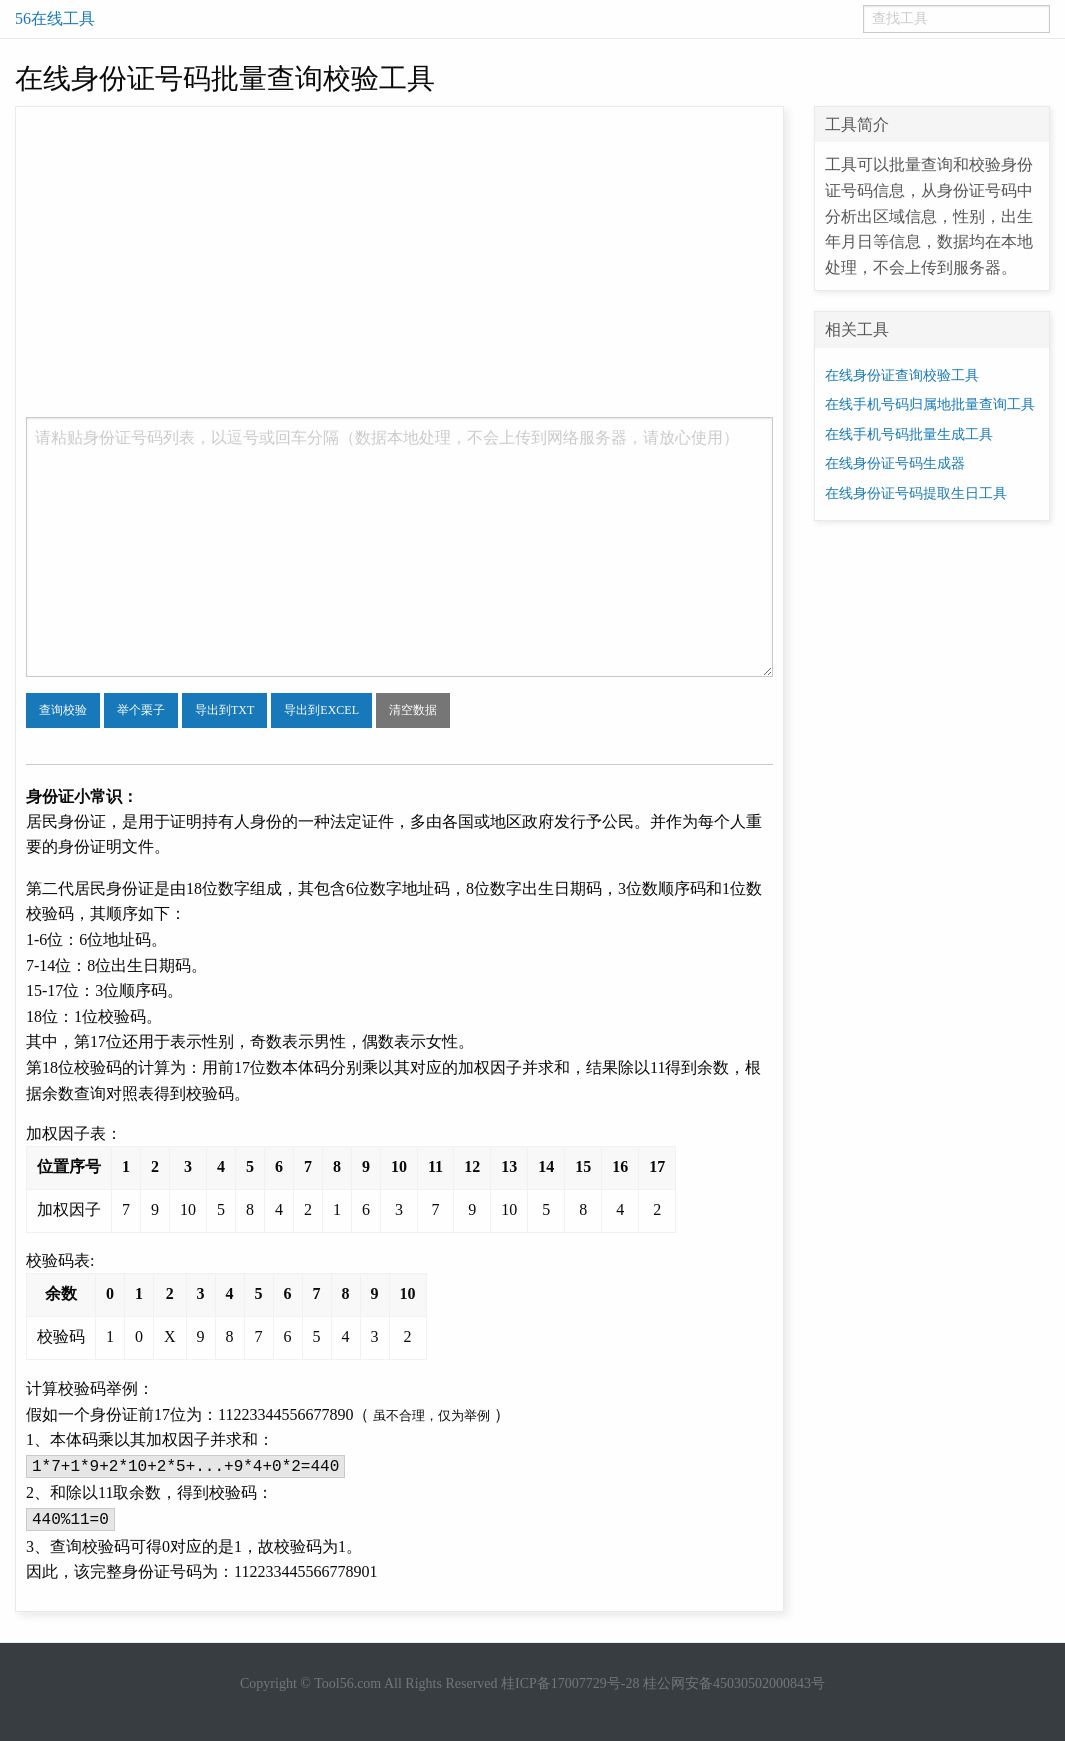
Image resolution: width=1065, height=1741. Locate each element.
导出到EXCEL (321, 710)
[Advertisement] (399, 267)
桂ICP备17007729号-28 (570, 1683)
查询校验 (63, 710)
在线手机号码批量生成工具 (909, 434)
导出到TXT (224, 710)
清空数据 (413, 710)
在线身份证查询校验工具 (902, 375)
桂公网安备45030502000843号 (734, 1683)
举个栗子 (141, 710)
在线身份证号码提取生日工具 (916, 493)
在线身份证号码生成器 (895, 463)
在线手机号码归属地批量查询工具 (930, 404)
